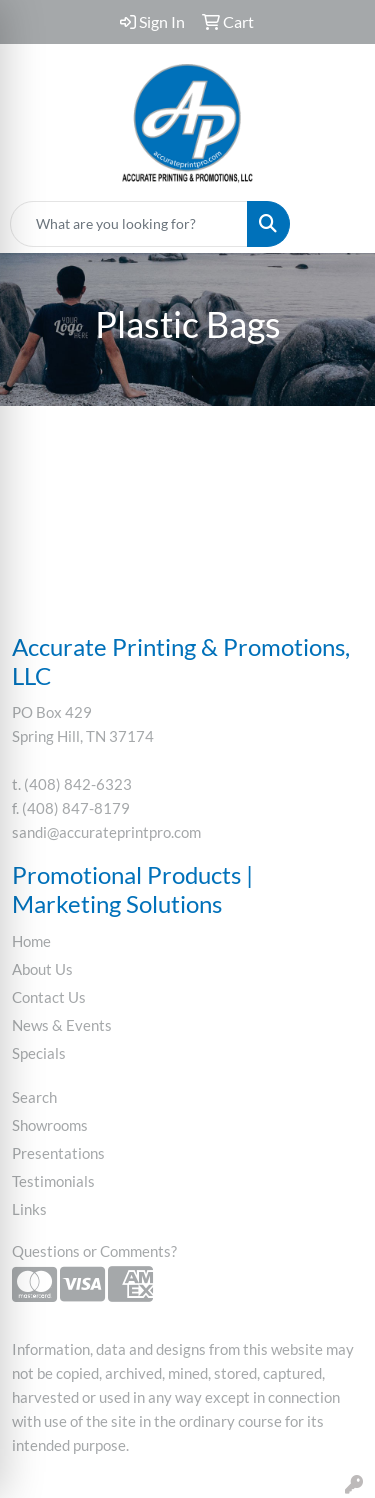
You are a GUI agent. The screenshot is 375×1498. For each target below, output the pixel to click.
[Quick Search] (129, 224)
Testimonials (53, 1181)
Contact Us (49, 997)
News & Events (62, 1025)
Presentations (58, 1153)
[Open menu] (335, 224)
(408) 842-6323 (78, 784)
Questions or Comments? (94, 1251)
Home (31, 941)
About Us (42, 969)
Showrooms (50, 1125)
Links (29, 1209)
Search (34, 1097)
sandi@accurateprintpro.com (106, 832)
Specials (39, 1053)
